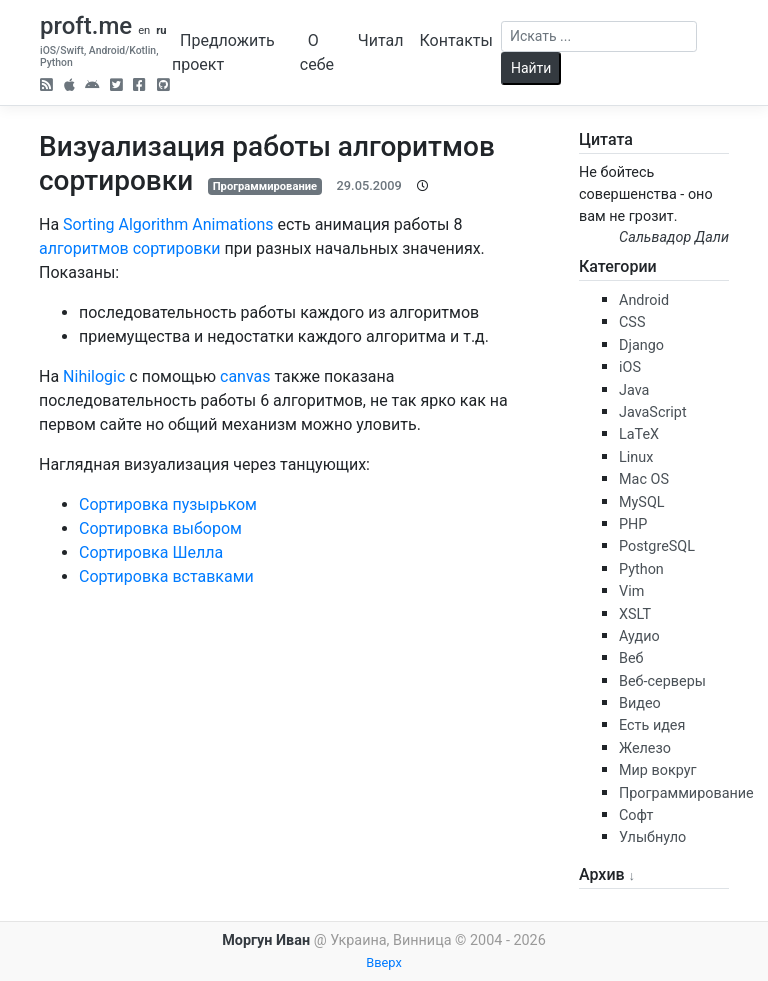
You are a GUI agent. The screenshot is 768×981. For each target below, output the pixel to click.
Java (634, 390)
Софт (636, 815)
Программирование (265, 186)
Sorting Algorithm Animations (168, 224)
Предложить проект (223, 52)
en (144, 30)
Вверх (384, 962)
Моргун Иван (266, 940)
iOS (630, 367)
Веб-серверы (662, 681)
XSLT (635, 614)
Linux (636, 457)
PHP (633, 524)
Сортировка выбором (160, 528)
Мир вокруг (658, 770)
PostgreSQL (657, 546)
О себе (317, 52)
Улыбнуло (652, 837)
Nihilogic (94, 376)
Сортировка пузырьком (168, 504)
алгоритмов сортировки (130, 248)
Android (644, 300)
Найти (531, 68)
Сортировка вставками (166, 576)
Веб (631, 658)
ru (161, 30)
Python (641, 569)
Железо (645, 748)
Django (641, 345)
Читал (381, 40)
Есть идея (652, 725)
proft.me (86, 26)
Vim (631, 591)
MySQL (642, 502)
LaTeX (639, 434)
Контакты (455, 40)
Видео (640, 703)
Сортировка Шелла (151, 552)
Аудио (639, 636)
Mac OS (644, 479)
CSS (632, 322)
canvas (245, 376)
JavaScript (653, 412)
